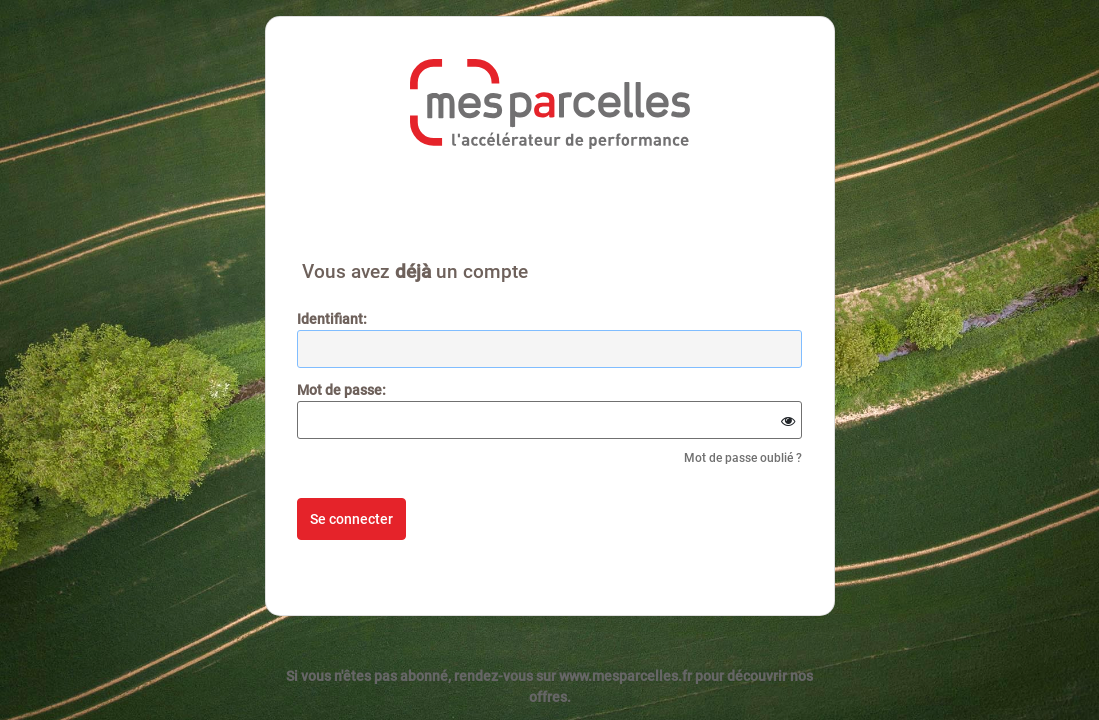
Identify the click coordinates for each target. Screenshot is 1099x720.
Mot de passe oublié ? (743, 458)
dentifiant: (332, 319)
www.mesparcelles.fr (625, 676)
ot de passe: (341, 390)
